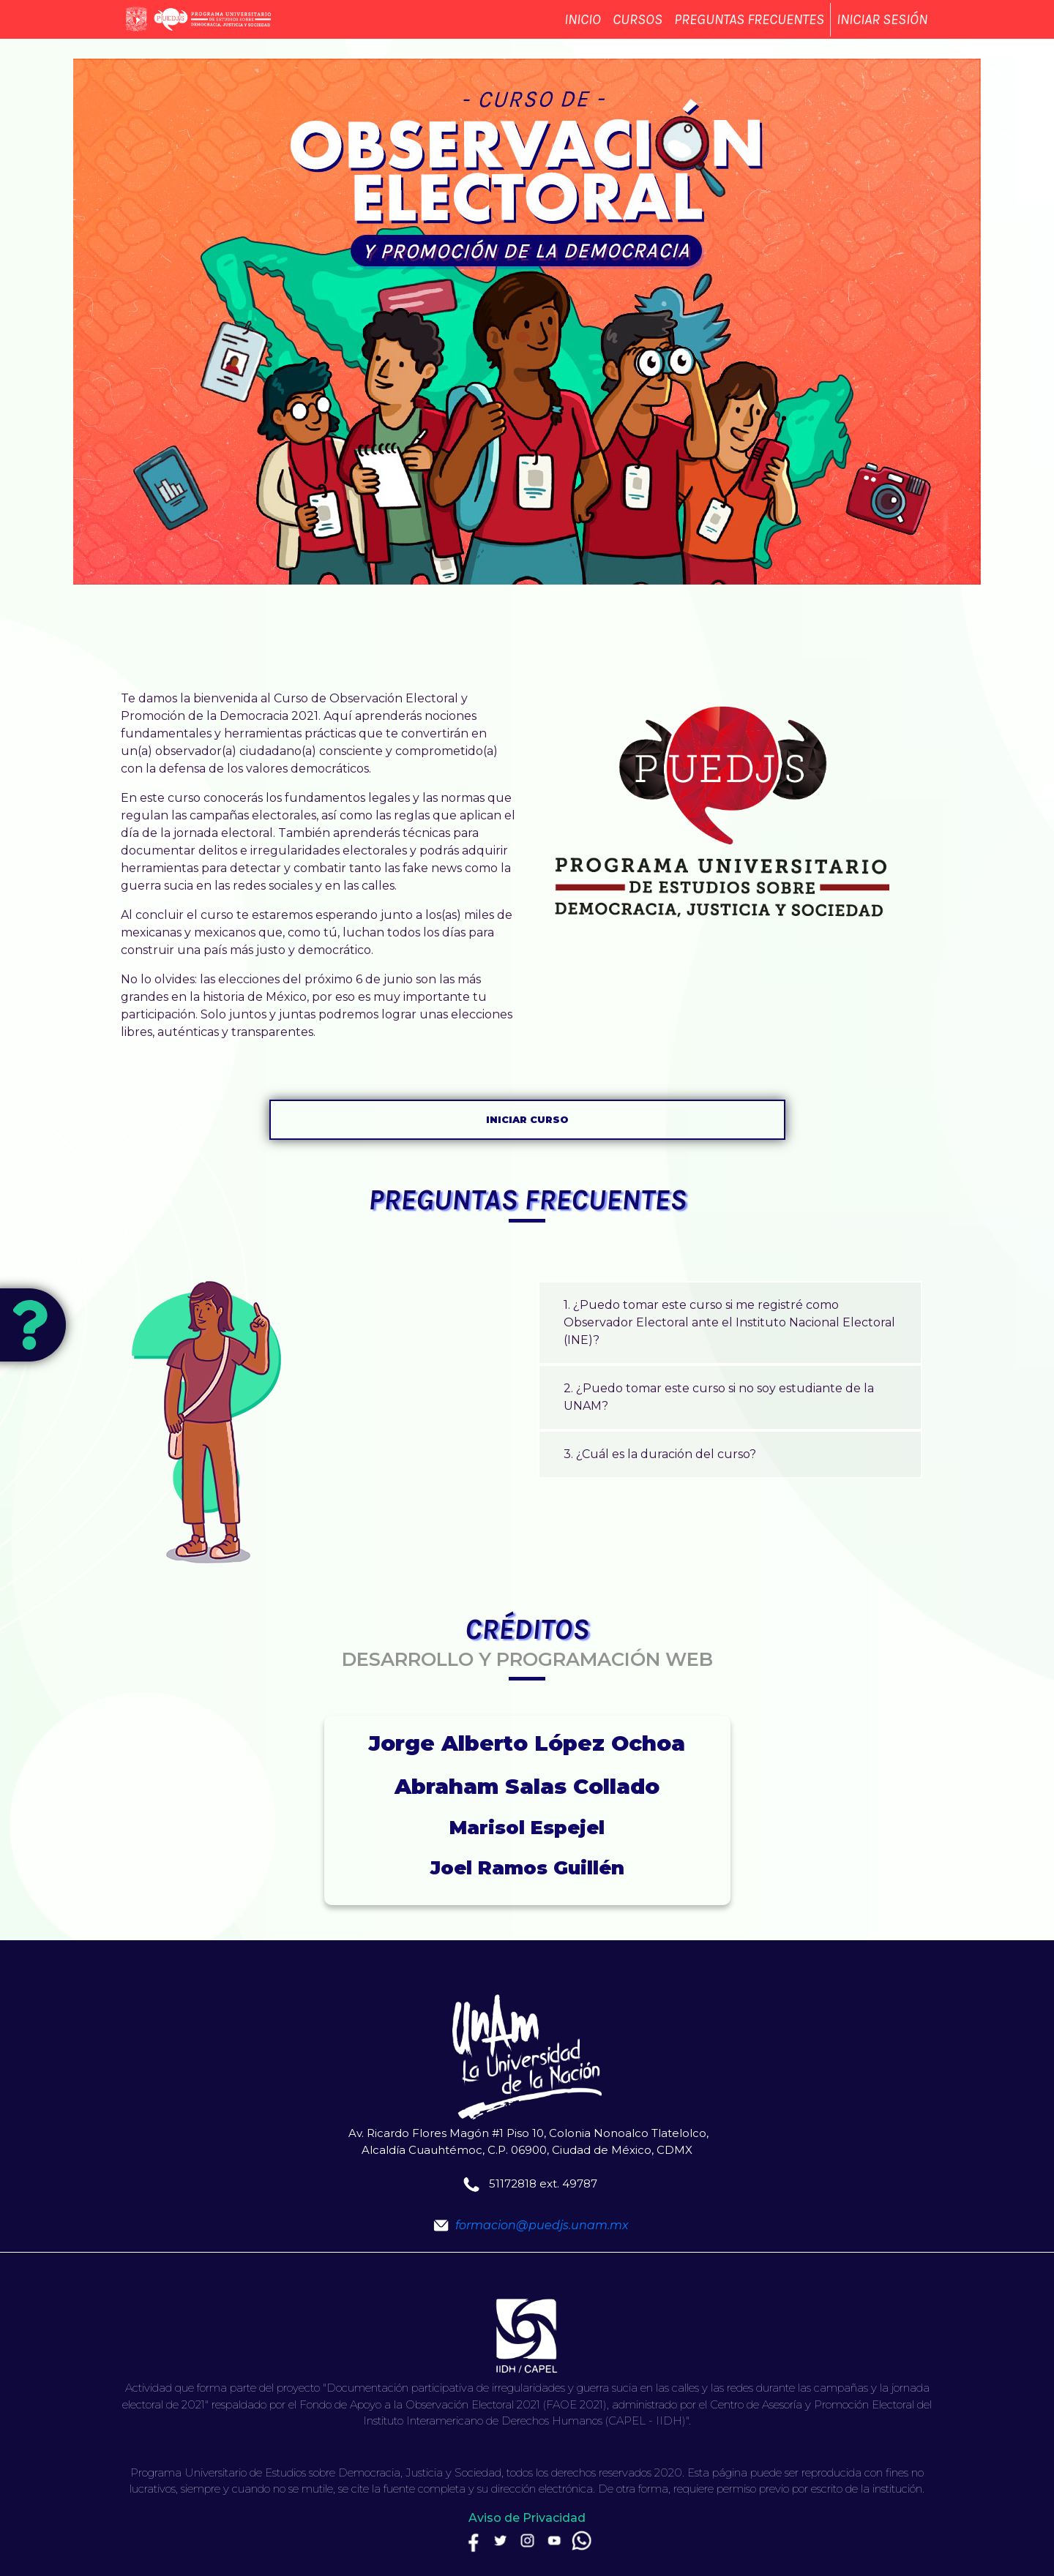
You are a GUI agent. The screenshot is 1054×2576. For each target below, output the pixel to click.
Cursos (637, 29)
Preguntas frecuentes (749, 29)
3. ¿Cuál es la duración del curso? (660, 1454)
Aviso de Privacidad (527, 2518)
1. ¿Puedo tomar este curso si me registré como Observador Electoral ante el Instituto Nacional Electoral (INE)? (729, 1322)
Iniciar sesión (882, 29)
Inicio (582, 29)
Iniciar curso (527, 1119)
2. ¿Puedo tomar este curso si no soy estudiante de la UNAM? (719, 1397)
